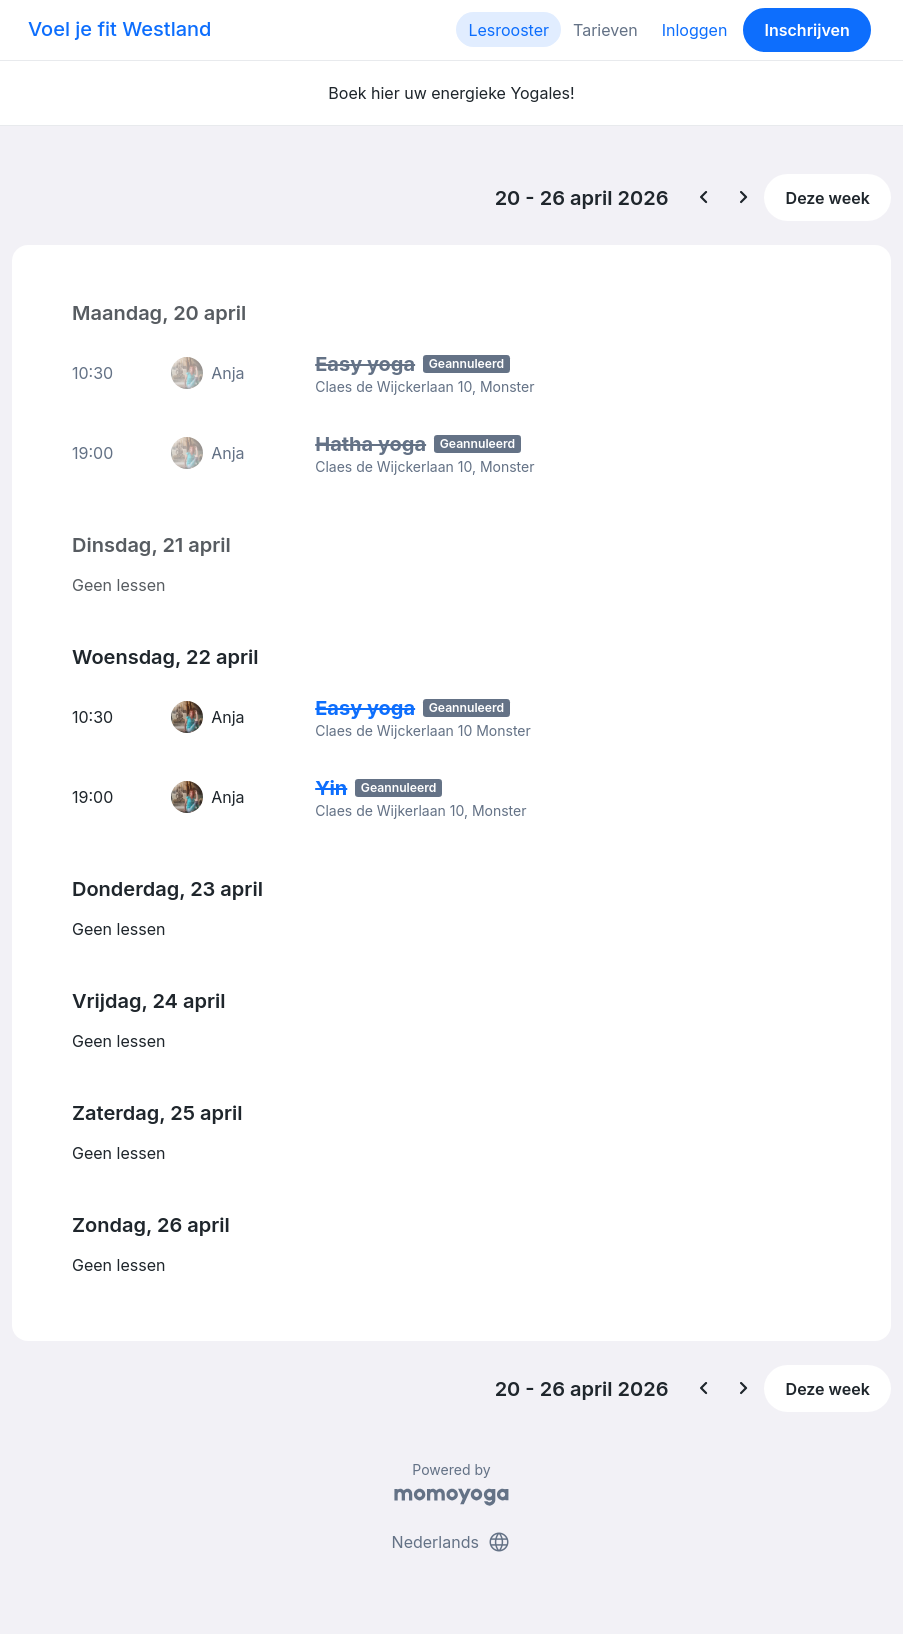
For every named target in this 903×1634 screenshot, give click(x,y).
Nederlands (452, 1542)
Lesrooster (508, 30)
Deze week (828, 198)
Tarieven (605, 30)
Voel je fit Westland (119, 29)
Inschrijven (807, 30)
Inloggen (695, 30)
